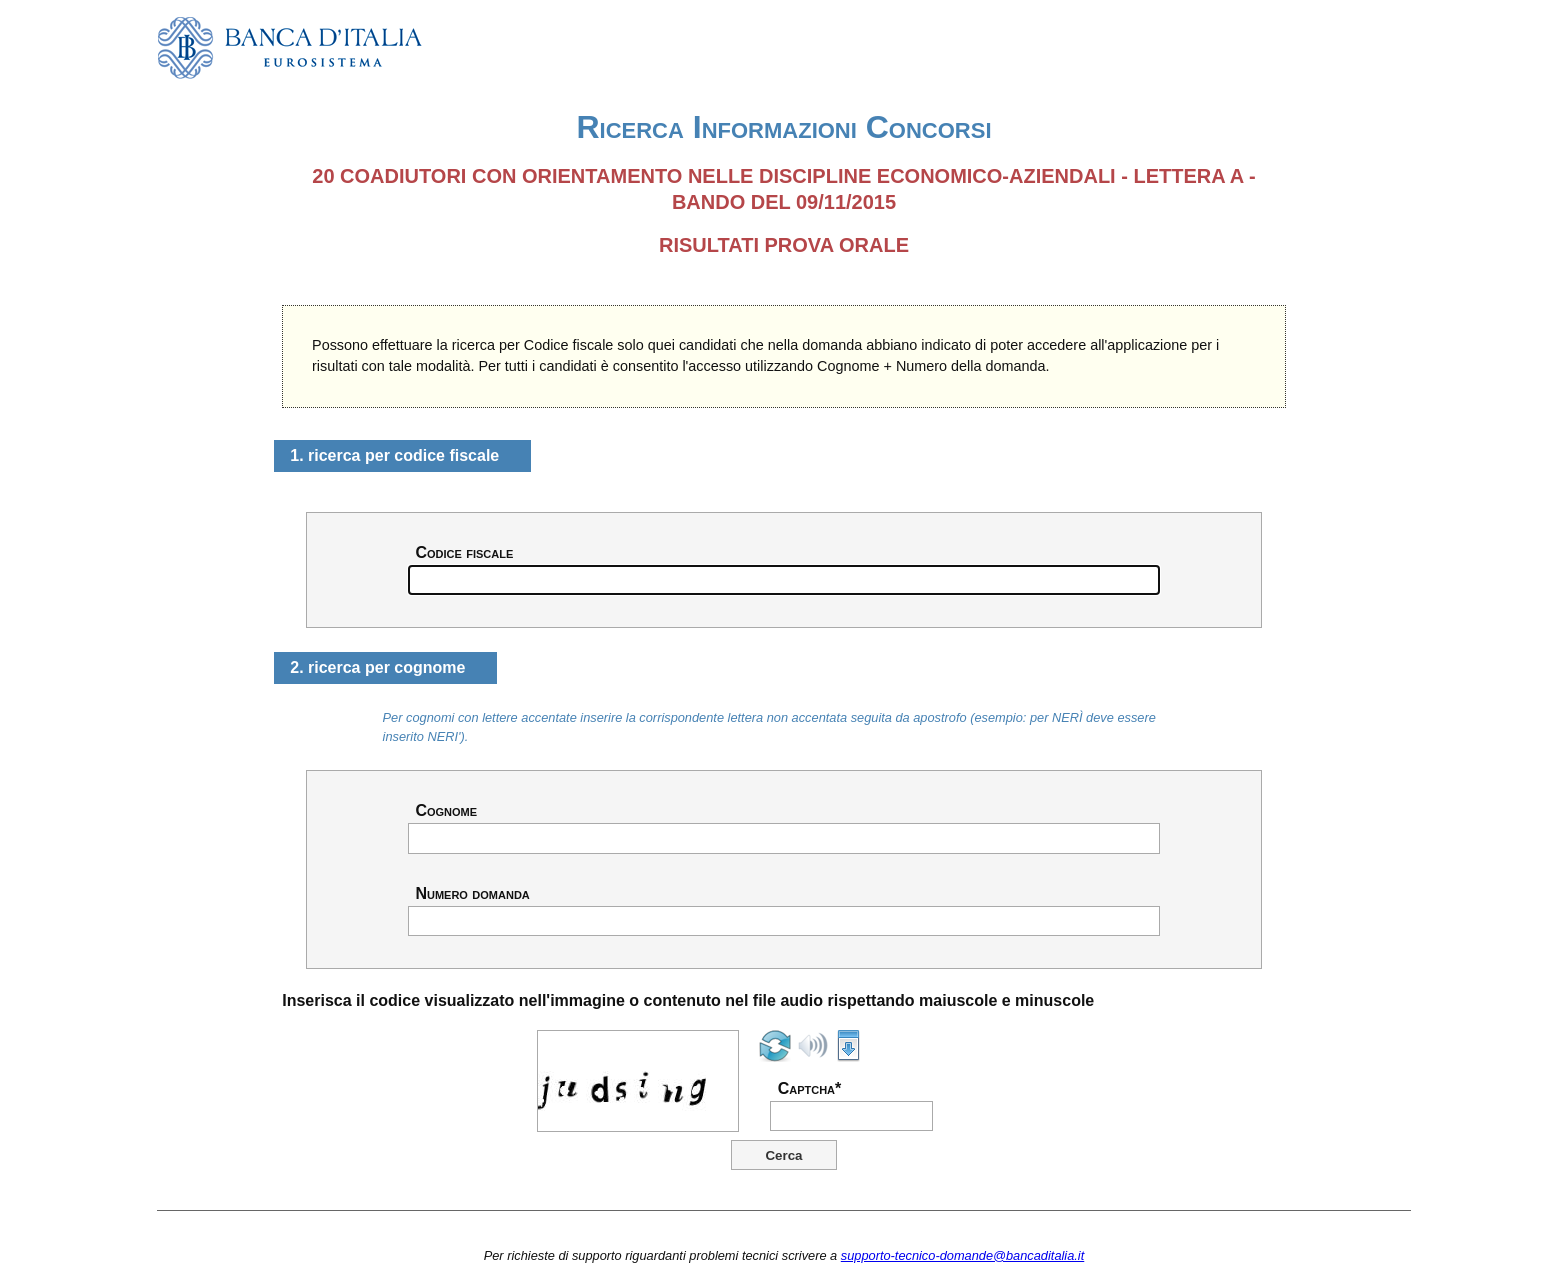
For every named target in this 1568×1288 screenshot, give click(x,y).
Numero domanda (472, 894)
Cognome (446, 811)
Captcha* (810, 1089)
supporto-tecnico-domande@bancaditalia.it (962, 1255)
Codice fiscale (464, 553)
